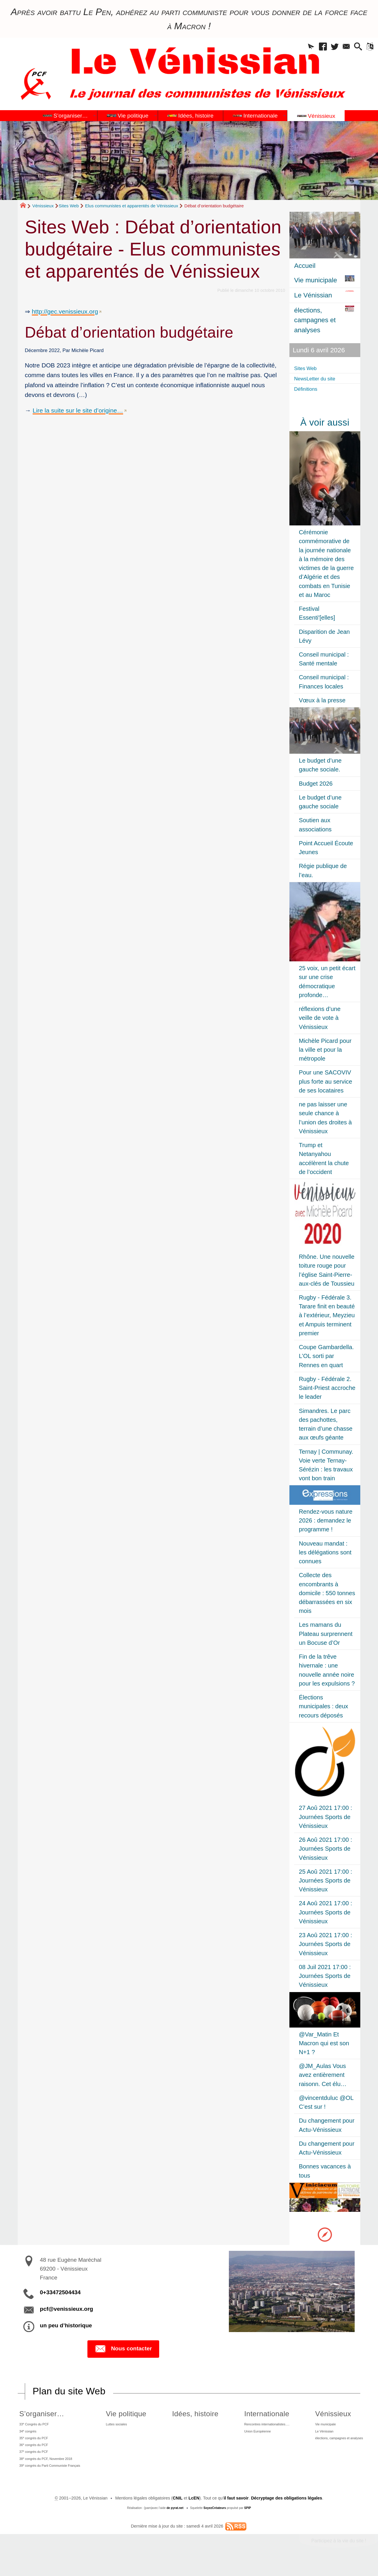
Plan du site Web (69, 2391)
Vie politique (131, 2414)
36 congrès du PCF (33, 2451)
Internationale (251, 2414)
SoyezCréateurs (214, 2521)
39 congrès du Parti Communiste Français (54, 2478)
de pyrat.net (175, 2521)
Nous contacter (123, 2348)
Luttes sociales (125, 2425)
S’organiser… (36, 2414)
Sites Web (69, 205)
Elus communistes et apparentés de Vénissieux (131, 205)
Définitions (309, 388)
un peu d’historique (66, 2325)
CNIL (178, 2512)
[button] (296, 48)
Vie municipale (318, 2425)
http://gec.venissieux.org (65, 311)
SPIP (247, 2521)
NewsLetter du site (321, 378)
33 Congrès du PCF (33, 2425)
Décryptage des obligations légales (286, 2512)
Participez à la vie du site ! (338, 2554)
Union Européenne (246, 2434)
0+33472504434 (60, 2292)
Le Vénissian (316, 2434)
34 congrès (25, 2434)
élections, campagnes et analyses (336, 2443)
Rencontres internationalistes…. (259, 2425)
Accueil (304, 265)
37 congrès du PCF (33, 2460)
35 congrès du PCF (33, 2442)
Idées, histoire (190, 2414)
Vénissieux (43, 205)
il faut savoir (236, 2512)
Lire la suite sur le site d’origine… (78, 410)
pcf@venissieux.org (66, 2309)
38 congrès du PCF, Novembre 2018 (49, 2469)
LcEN (193, 2512)
